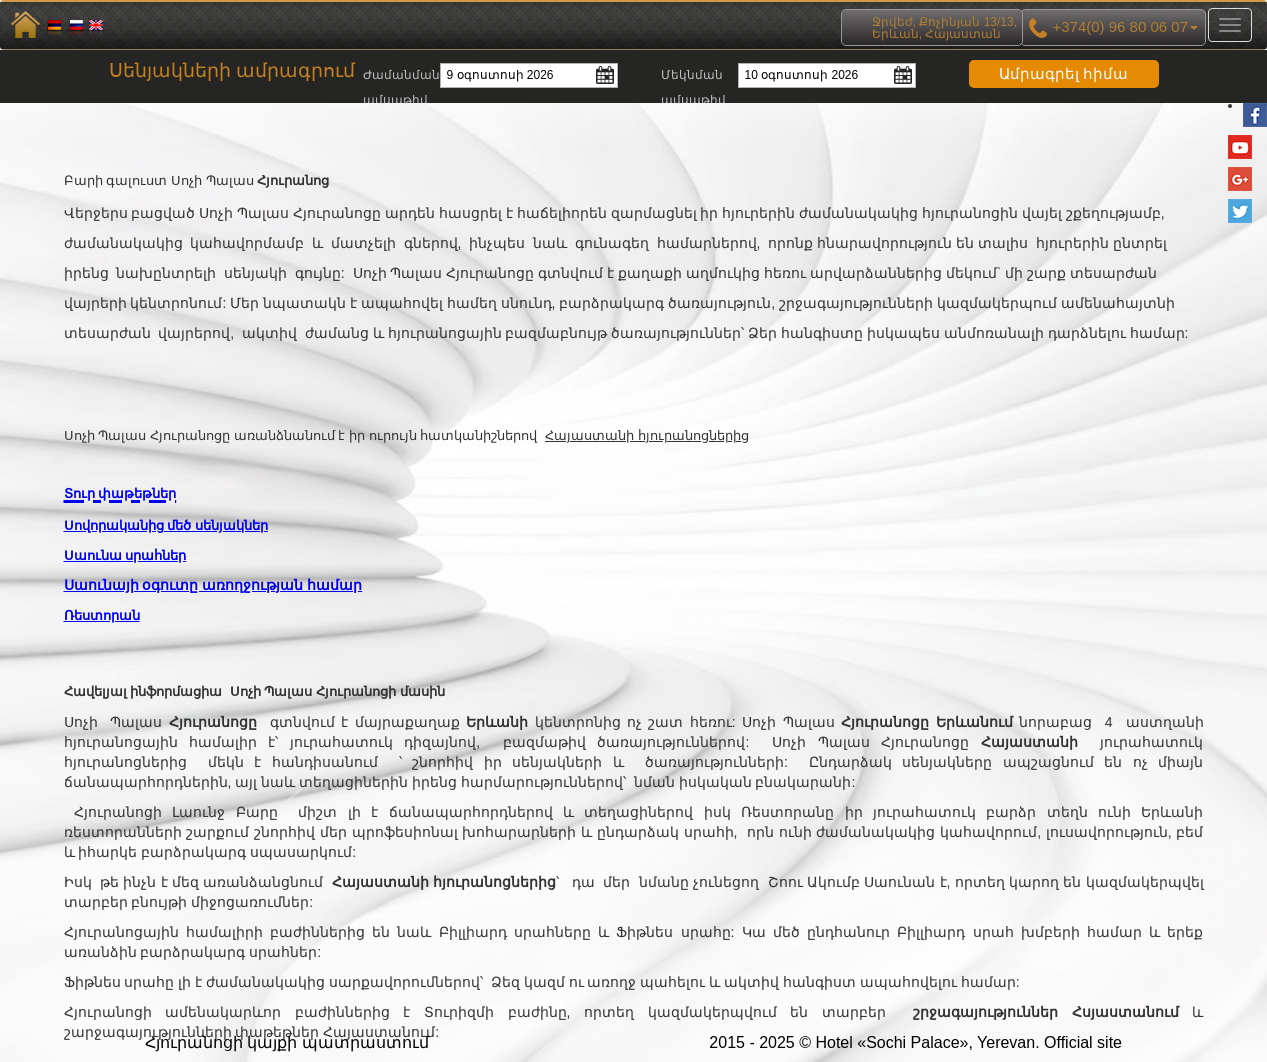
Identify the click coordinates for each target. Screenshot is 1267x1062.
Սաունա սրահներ (125, 555)
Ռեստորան (102, 615)
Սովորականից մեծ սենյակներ (166, 525)
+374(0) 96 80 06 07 (1113, 28)
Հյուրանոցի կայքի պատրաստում (287, 1042)
